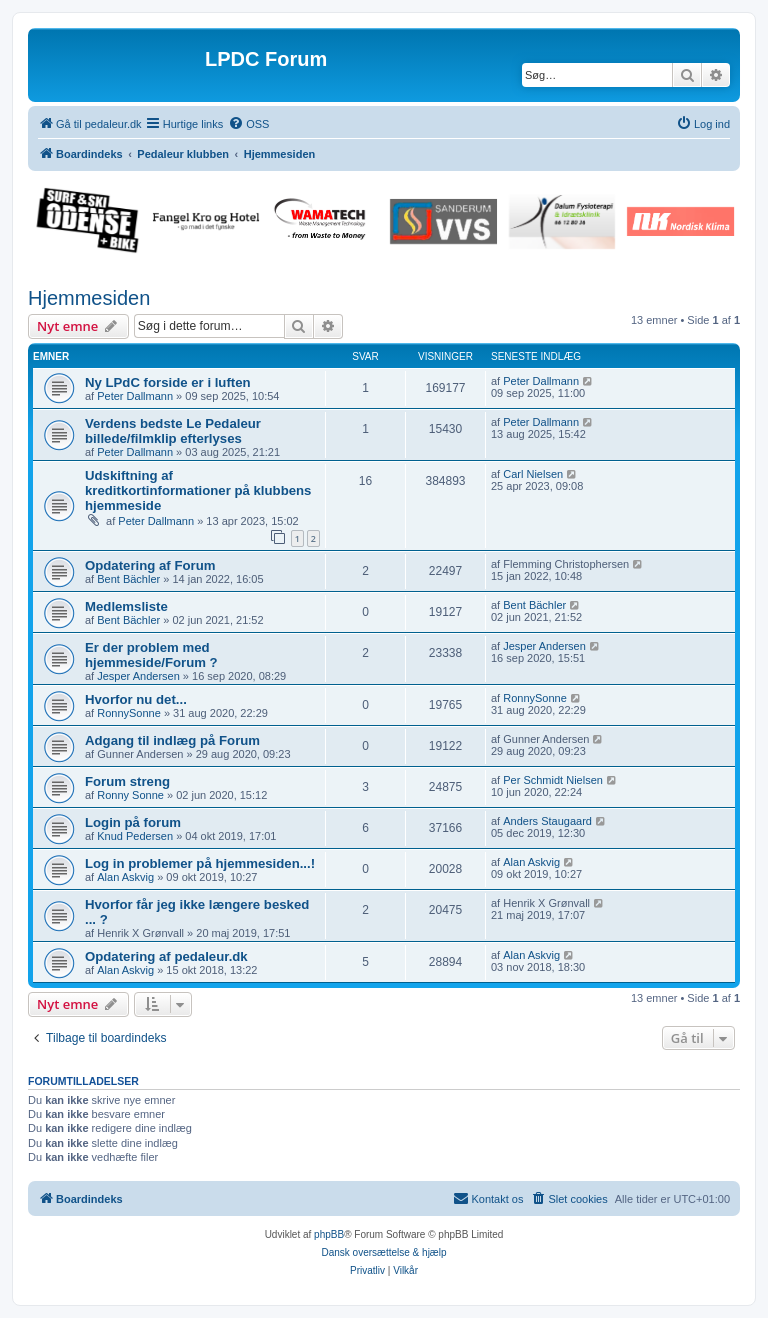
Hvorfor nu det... (136, 699)
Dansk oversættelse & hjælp (383, 1252)
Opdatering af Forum (150, 565)
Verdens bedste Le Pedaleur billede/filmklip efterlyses (173, 431)
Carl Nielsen (533, 474)
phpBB (329, 1234)
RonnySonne (129, 713)
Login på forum (133, 822)
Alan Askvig (125, 877)
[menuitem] (248, 124)
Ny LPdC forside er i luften (168, 382)
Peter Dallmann (135, 396)
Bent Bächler (128, 579)
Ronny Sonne (130, 795)
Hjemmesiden (89, 298)
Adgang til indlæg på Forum (172, 740)
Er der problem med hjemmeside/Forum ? (151, 655)
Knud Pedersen (135, 836)
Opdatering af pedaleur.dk (166, 956)
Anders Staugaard (547, 821)
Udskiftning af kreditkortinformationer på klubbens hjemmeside (198, 490)
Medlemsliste (126, 606)
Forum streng (127, 781)
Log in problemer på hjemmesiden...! (200, 863)
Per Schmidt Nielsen (553, 780)
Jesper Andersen (138, 676)
